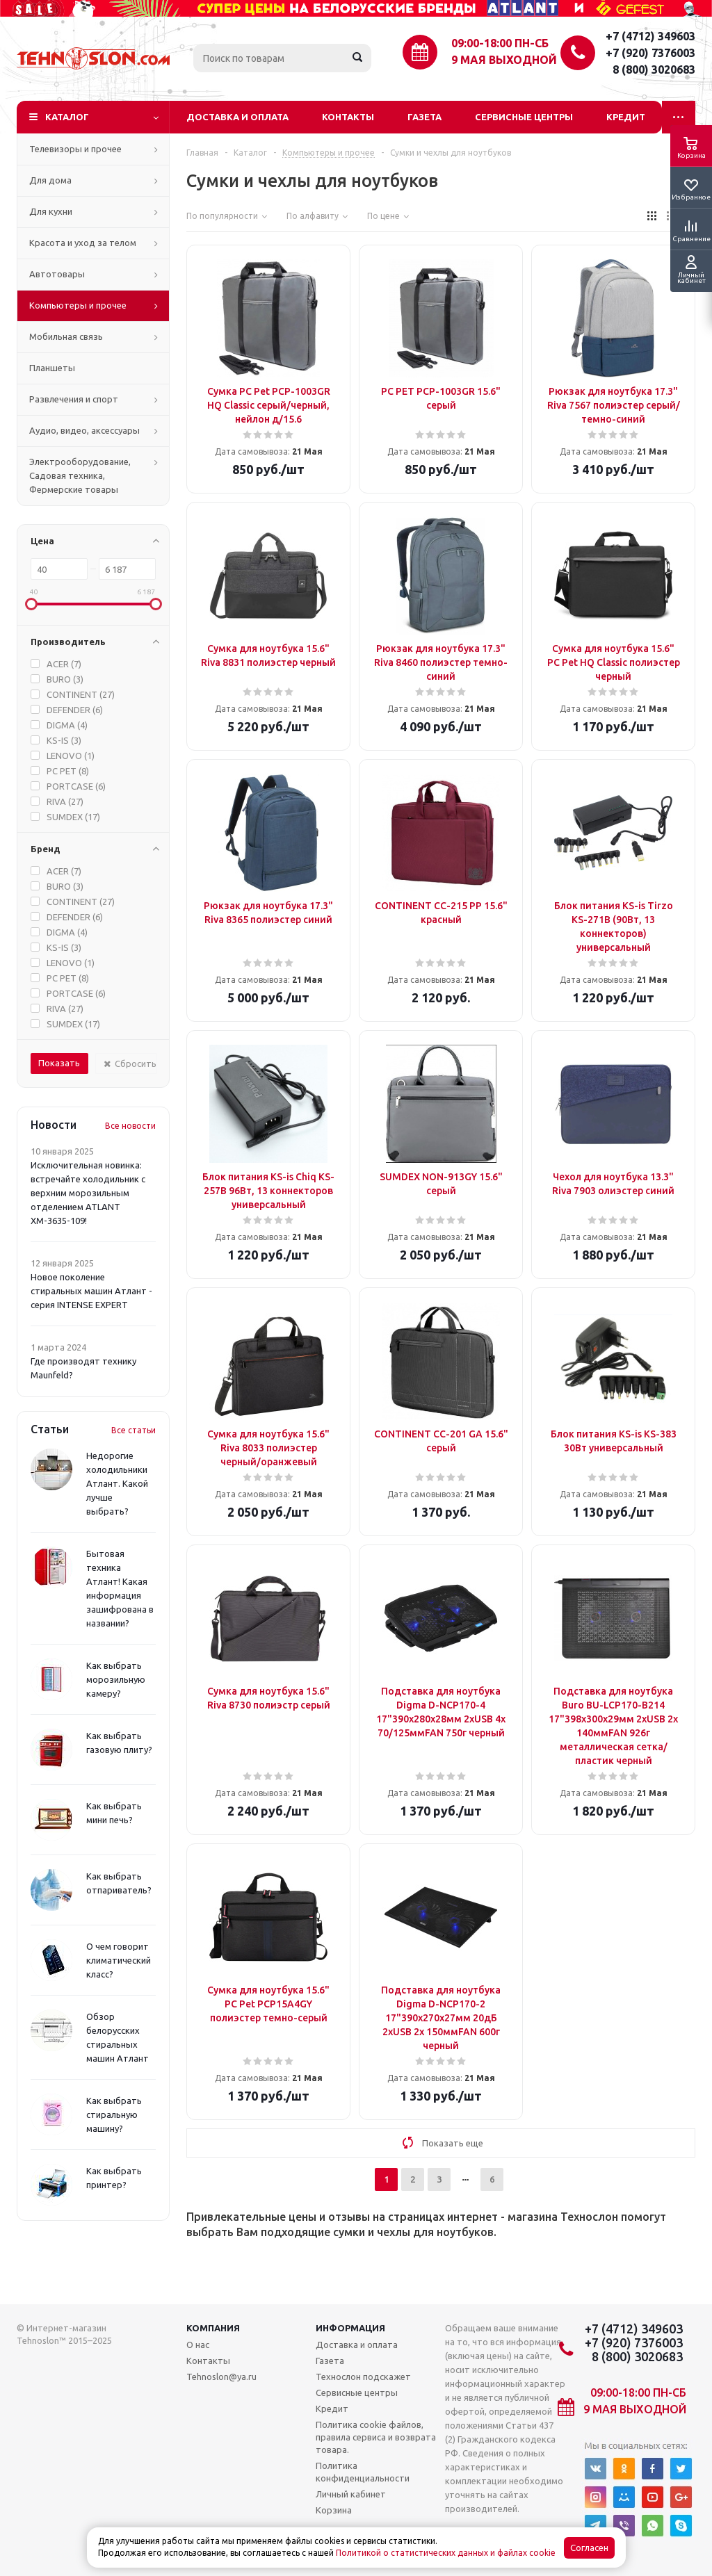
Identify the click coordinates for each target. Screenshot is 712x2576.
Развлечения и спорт (73, 399)
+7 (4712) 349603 (650, 36)
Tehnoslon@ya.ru (221, 2376)
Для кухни (50, 211)
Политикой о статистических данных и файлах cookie (446, 2552)
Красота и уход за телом (82, 242)
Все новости (130, 1125)
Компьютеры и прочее (78, 305)
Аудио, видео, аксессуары (84, 430)
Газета (424, 117)
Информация (350, 2328)
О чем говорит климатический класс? (118, 1960)
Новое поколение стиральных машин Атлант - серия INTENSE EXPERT (91, 1291)
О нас (197, 2344)
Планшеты (52, 368)
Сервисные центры (524, 117)
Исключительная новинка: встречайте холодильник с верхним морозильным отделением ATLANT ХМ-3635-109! (88, 1192)
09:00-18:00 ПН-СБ (500, 43)
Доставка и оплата (237, 117)
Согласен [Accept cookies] (589, 2548)
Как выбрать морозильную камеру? (115, 1679)
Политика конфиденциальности (363, 2472)
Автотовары (57, 274)
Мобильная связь (66, 336)
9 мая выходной (504, 60)
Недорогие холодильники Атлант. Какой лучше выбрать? (117, 1483)
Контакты (348, 117)
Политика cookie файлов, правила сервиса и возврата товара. (376, 2437)
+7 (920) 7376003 (650, 53)
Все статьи (133, 1430)
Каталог (67, 117)
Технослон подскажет (363, 2376)
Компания (213, 2328)
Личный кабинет (351, 2494)
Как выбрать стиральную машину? (114, 2114)
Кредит (625, 117)
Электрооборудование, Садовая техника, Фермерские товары (80, 475)
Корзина (334, 2510)
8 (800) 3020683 (654, 69)
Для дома (50, 180)
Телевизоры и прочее (75, 149)
